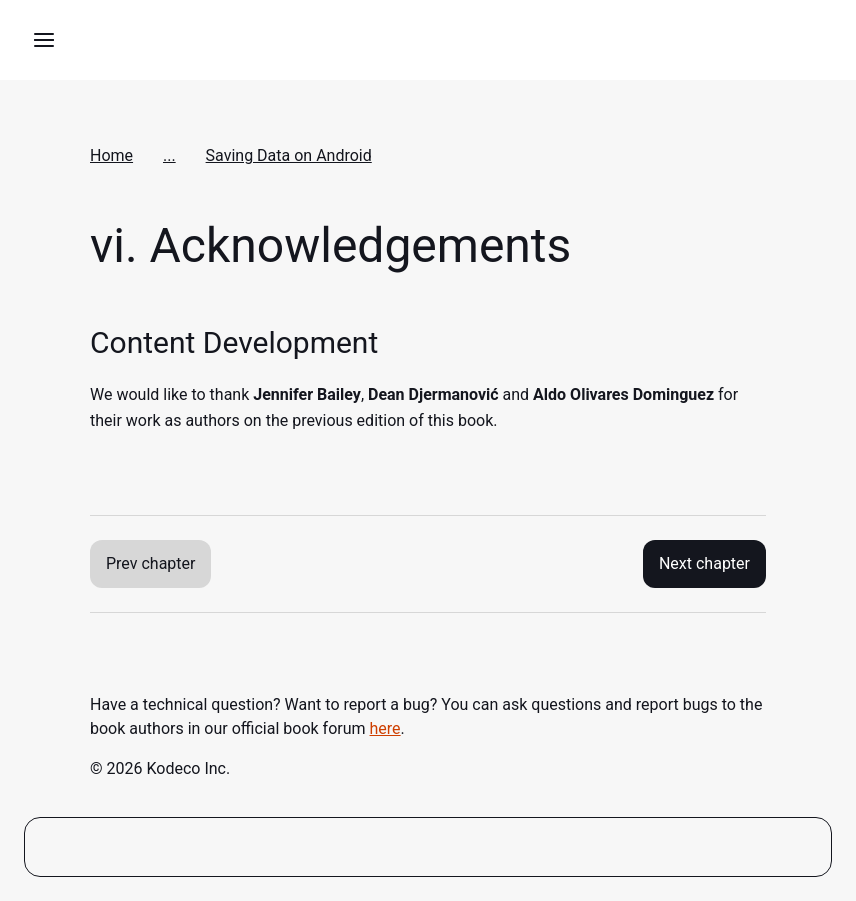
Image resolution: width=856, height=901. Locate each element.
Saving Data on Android (289, 155)
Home (111, 155)
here (385, 728)
